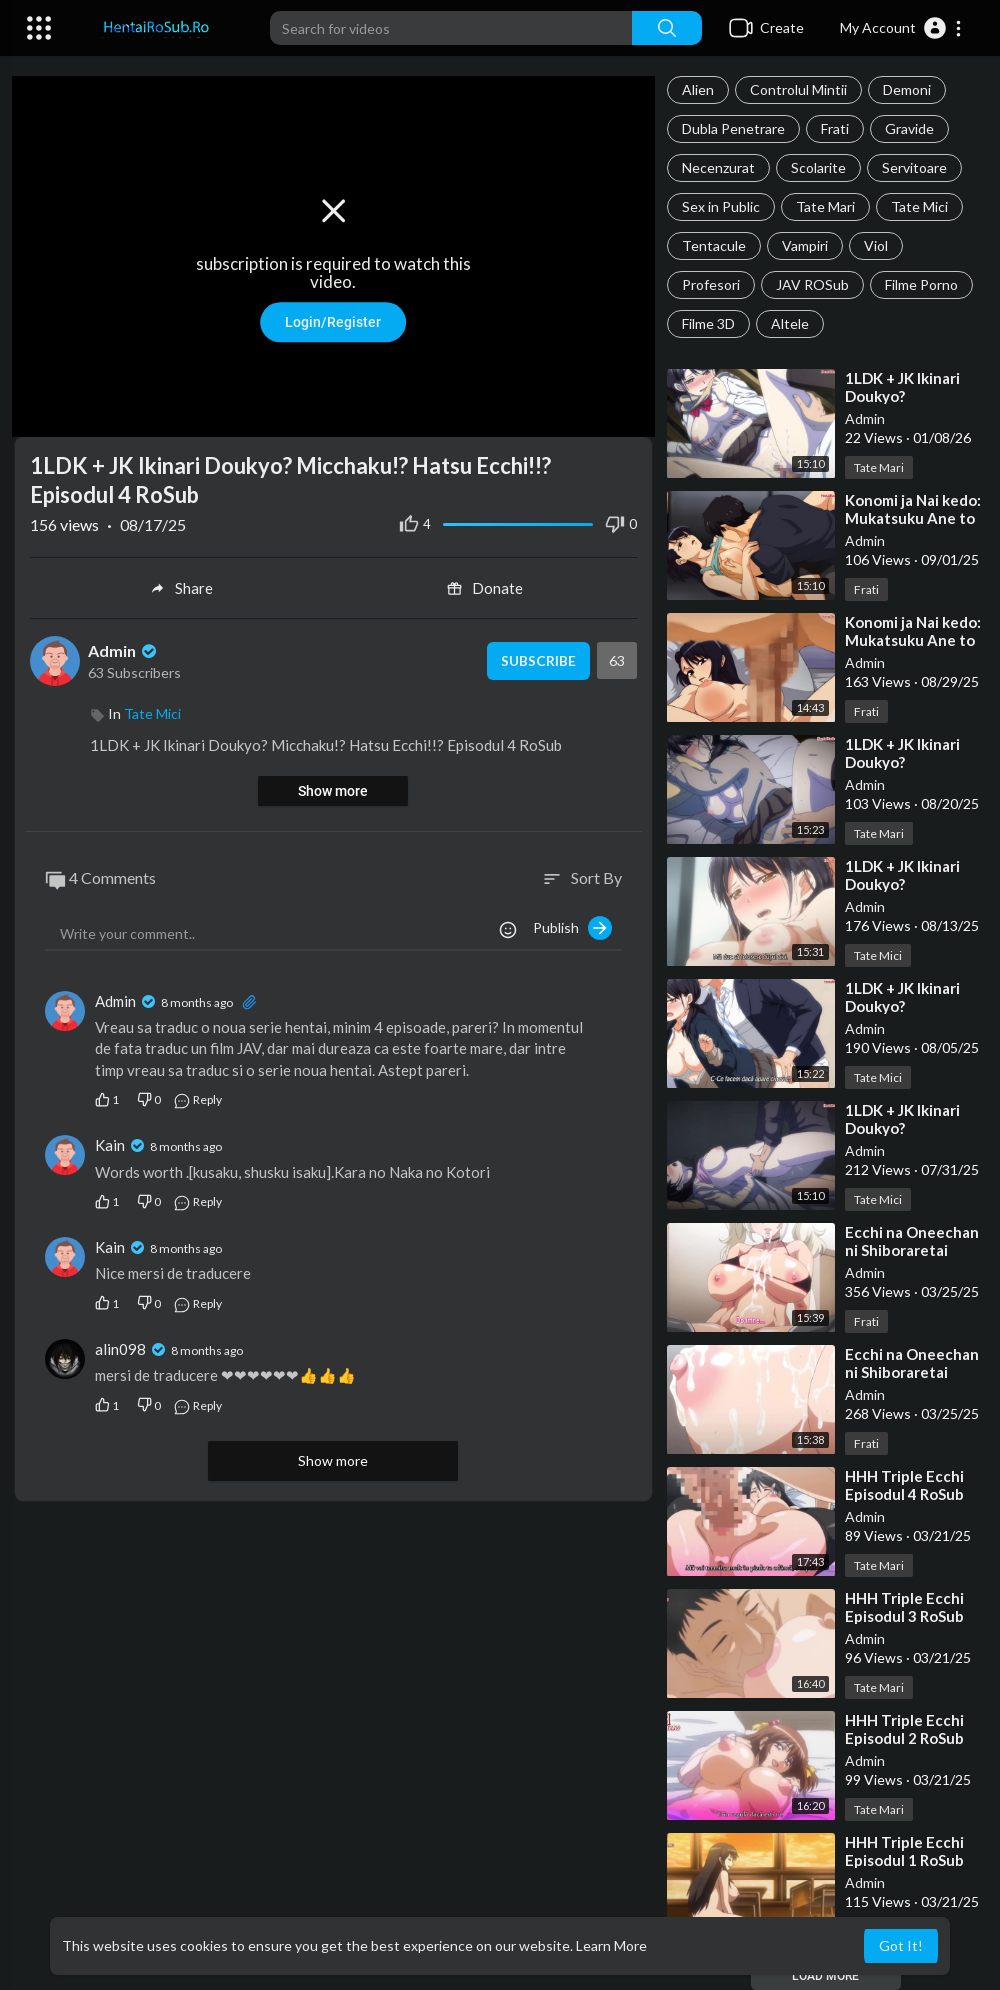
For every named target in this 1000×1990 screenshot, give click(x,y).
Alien (698, 89)
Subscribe (534, 657)
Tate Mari (825, 206)
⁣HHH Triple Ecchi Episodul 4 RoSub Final (904, 1494)
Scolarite (818, 167)
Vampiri (805, 245)
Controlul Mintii (798, 89)
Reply (197, 1096)
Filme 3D (708, 323)
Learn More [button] (611, 1945)
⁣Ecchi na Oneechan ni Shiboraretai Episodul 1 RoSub (912, 1372)
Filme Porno (921, 284)
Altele (790, 323)
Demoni (907, 89)
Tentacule (714, 245)
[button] (901, 28)
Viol (876, 245)
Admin (865, 418)
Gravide (909, 128)
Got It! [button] (901, 1945)
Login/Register (333, 320)
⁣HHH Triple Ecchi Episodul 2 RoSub (904, 1729)
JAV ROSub (812, 284)
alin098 (120, 1345)
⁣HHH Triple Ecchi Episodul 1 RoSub (904, 1851)
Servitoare (914, 167)
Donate (485, 584)
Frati (835, 128)
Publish (572, 924)
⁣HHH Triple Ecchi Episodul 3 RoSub (904, 1607)
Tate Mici (919, 206)
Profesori (711, 284)
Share (181, 584)
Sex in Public (721, 206)
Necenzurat (718, 167)
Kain (110, 1142)
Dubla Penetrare (733, 128)
